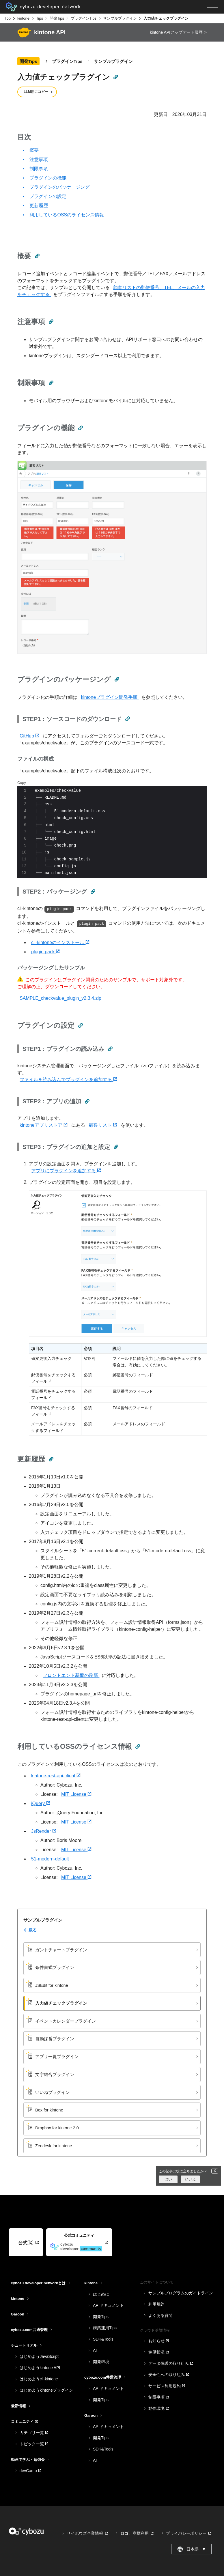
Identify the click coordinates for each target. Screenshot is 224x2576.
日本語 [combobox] (191, 2549)
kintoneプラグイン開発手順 (110, 697)
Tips (39, 18)
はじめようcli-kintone (39, 2379)
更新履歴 (38, 205)
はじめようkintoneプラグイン (46, 2390)
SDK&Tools (103, 2339)
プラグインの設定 (47, 196)
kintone (23, 18)
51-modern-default (50, 1858)
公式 (25, 2242)
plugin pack (45, 951)
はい (168, 2179)
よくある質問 (160, 2315)
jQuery (40, 1803)
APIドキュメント (108, 2305)
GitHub (30, 735)
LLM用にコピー (36, 92)
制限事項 (38, 168)
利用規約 (156, 2304)
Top (8, 18)
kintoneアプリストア (44, 1125)
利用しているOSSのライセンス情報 (66, 214)
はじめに (101, 2294)
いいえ (190, 2179)
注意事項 (38, 159)
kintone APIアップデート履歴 (176, 32)
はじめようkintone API (40, 2367)
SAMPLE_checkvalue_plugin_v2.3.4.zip (60, 998)
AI (95, 2350)
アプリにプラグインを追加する (66, 1170)
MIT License (76, 1794)
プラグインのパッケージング (59, 187)
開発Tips (57, 18)
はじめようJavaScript (39, 2356)
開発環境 (101, 2361)
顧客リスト (103, 1125)
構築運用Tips (105, 2328)
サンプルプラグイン (120, 18)
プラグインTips (83, 18)
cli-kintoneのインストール (60, 942)
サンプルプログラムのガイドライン (180, 2293)
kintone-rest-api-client (56, 1775)
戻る (33, 1930)
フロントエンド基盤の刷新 (71, 1675)
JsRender (43, 1831)
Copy (21, 783)
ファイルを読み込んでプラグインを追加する (68, 1079)
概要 (34, 150)
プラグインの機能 (47, 177)
